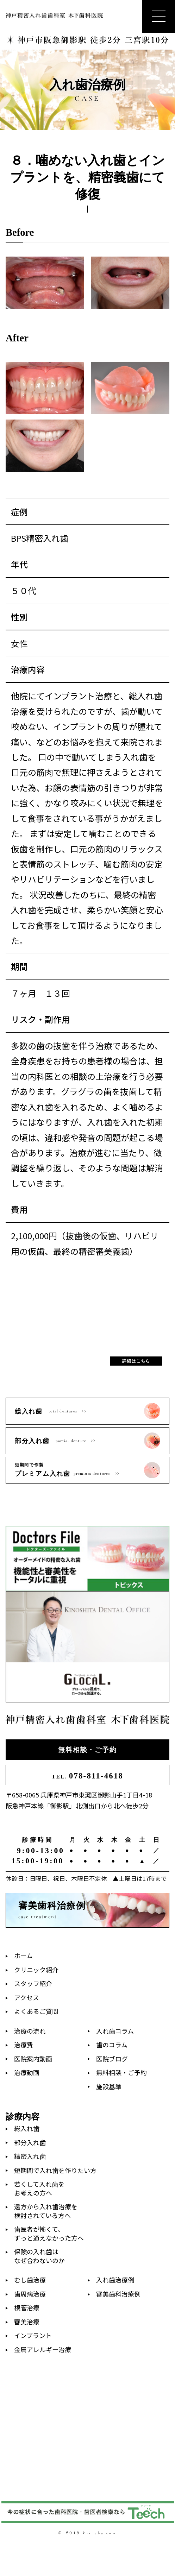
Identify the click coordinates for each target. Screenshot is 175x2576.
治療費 (23, 2044)
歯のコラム (111, 2044)
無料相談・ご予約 (87, 1749)
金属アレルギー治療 (42, 2349)
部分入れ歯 (30, 2142)
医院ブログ (112, 2058)
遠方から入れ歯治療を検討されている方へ (45, 2211)
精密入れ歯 (30, 2156)
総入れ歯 (26, 2128)
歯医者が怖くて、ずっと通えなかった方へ (49, 2233)
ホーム (23, 1955)
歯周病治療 (30, 2293)
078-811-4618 (87, 1775)
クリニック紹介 (36, 1969)
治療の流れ (30, 2030)
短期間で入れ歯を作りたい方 (55, 2170)
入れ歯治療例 (115, 2279)
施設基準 (108, 2086)
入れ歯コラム (115, 2030)
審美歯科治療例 (118, 2293)
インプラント (33, 2335)
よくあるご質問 (36, 2011)
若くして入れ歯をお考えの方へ (39, 2188)
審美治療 (26, 2321)
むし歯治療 (30, 2279)
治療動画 (26, 2072)
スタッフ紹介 (33, 1983)
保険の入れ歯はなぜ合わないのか (39, 2256)
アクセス (26, 1997)
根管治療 (26, 2307)
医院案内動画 (33, 2058)
